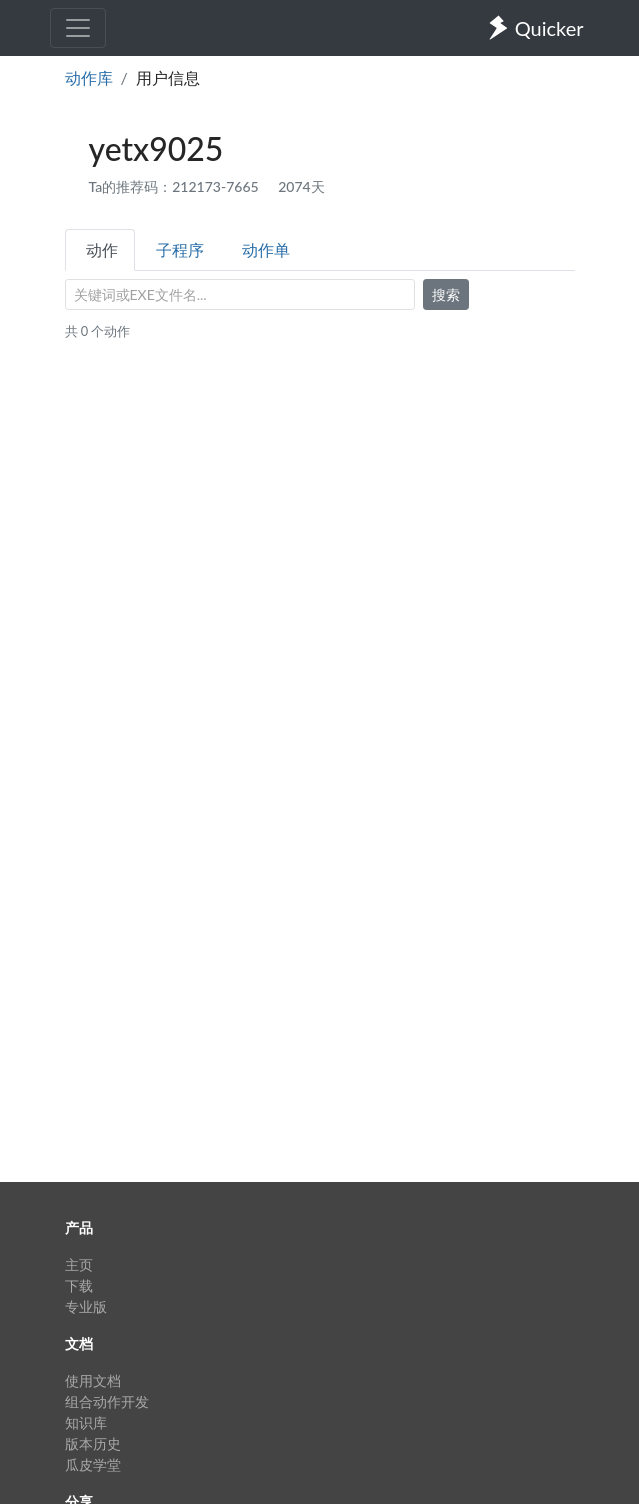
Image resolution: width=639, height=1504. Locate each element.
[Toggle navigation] (78, 28)
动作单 (266, 249)
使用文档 (93, 1380)
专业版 (86, 1306)
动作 (102, 249)
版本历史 (93, 1443)
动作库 (89, 77)
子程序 (180, 249)
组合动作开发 (107, 1401)
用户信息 (168, 77)
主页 (79, 1264)
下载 (79, 1285)
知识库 (86, 1422)
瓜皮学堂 (93, 1464)
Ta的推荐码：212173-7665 (176, 186)
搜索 (446, 294)
